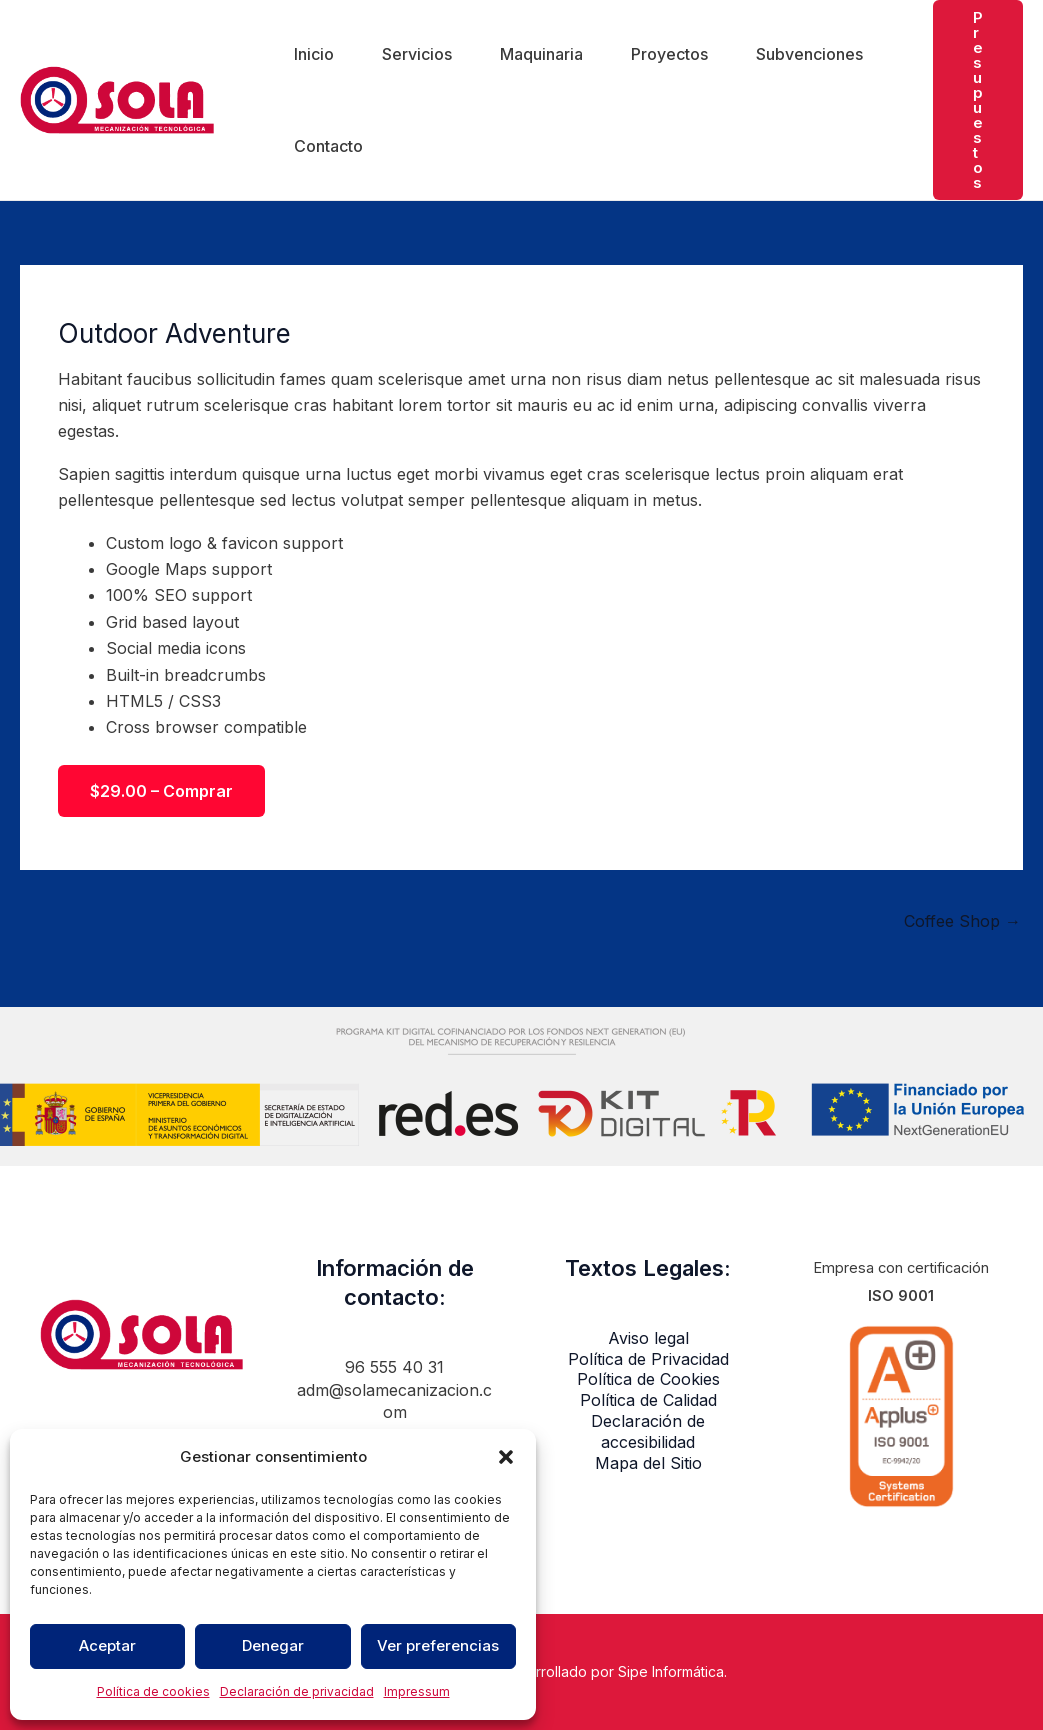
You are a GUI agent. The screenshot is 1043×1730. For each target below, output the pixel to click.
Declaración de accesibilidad (648, 1431)
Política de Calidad (648, 1400)
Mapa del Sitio (648, 1463)
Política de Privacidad (648, 1359)
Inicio (314, 54)
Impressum (417, 1691)
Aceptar (107, 1645)
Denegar (273, 1645)
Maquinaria (541, 54)
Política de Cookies (648, 1379)
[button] (506, 1457)
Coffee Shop (962, 921)
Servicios (417, 54)
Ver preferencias (438, 1645)
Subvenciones (809, 54)
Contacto (328, 146)
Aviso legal (648, 1338)
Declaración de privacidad (297, 1691)
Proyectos (669, 54)
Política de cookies (153, 1691)
